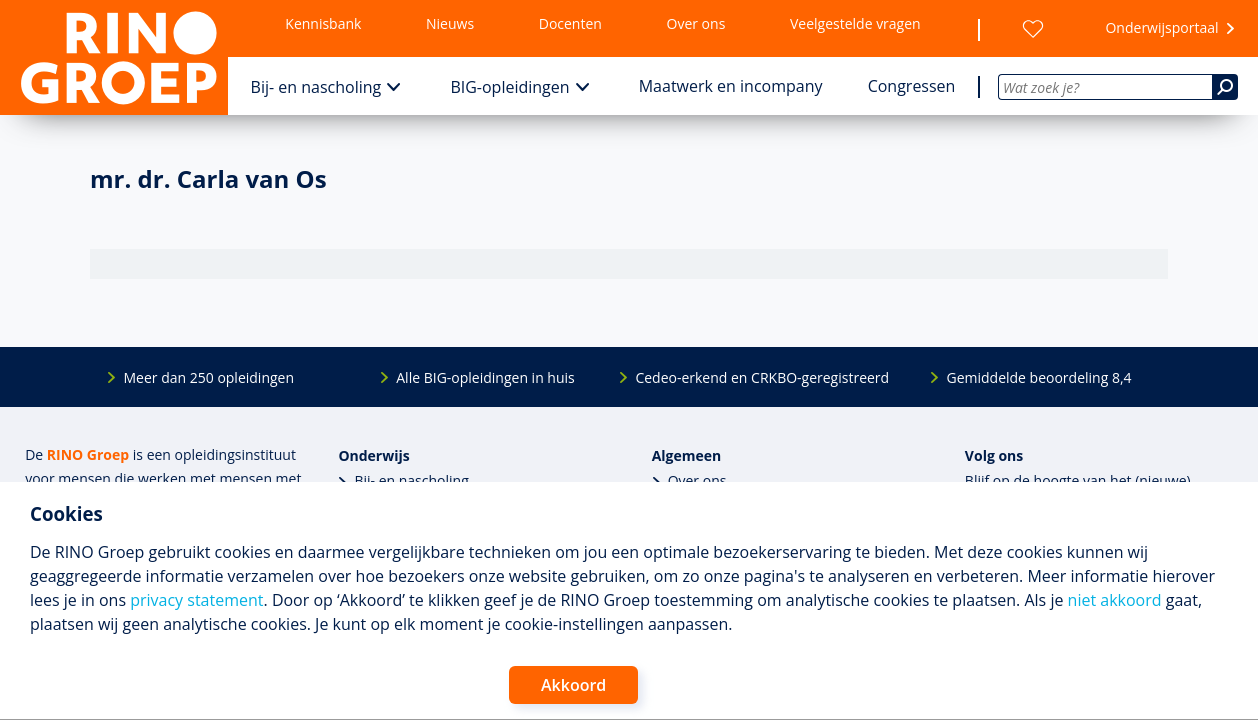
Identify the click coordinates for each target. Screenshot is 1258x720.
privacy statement (196, 600)
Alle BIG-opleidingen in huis (485, 377)
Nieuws (450, 23)
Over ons (696, 23)
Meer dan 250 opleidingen (208, 377)
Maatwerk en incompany (731, 86)
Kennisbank (323, 23)
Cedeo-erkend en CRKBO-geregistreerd (762, 377)
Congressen (912, 86)
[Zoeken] (1225, 87)
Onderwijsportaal (1161, 27)
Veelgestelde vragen (855, 23)
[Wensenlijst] (1033, 29)
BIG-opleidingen (509, 87)
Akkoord (573, 685)
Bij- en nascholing (316, 87)
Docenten (570, 23)
